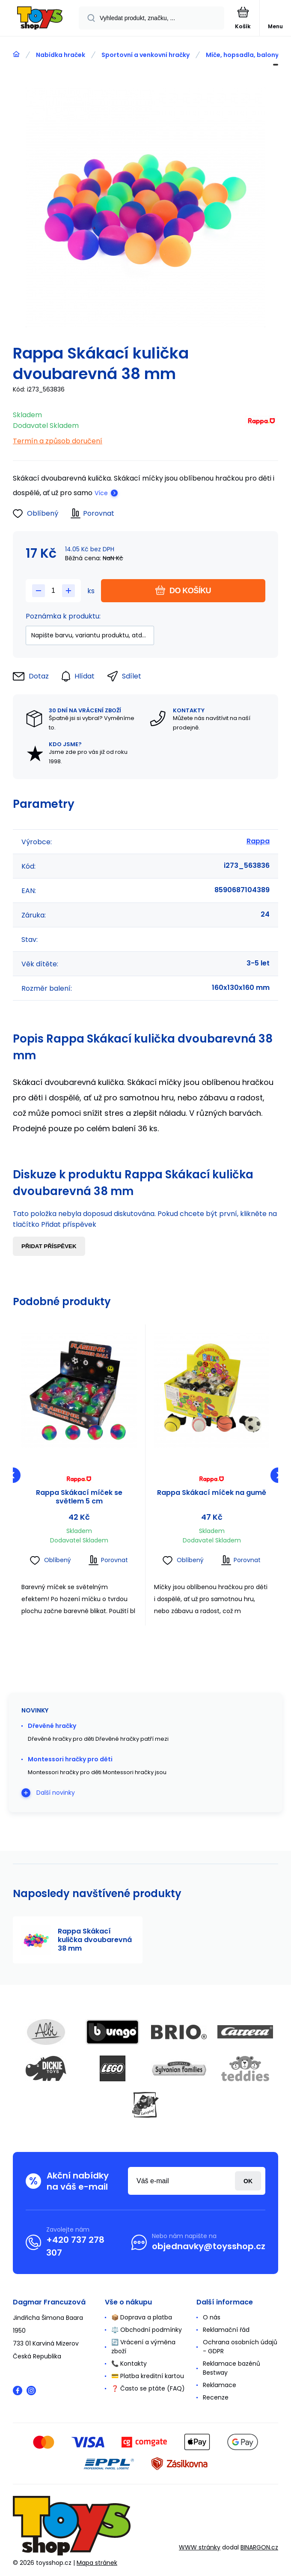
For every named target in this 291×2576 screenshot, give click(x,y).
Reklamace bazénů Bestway (231, 2368)
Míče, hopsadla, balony (242, 55)
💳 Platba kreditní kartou (147, 2376)
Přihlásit (248, 2180)
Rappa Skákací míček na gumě (211, 1492)
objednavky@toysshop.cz (208, 2246)
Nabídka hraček (60, 55)
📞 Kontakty (129, 2363)
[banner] (40, 18)
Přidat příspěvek (49, 1246)
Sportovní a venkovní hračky (145, 55)
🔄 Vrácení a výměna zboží (143, 2346)
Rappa (258, 841)
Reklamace (219, 2385)
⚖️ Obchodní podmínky (146, 2329)
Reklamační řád (226, 2329)
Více (101, 493)
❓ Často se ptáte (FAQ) (148, 2388)
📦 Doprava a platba (141, 2317)
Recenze (216, 2397)
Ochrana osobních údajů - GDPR (240, 2346)
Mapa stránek (97, 2562)
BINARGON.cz (259, 2547)
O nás (211, 2317)
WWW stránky (199, 2547)
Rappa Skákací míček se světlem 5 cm (79, 1497)
